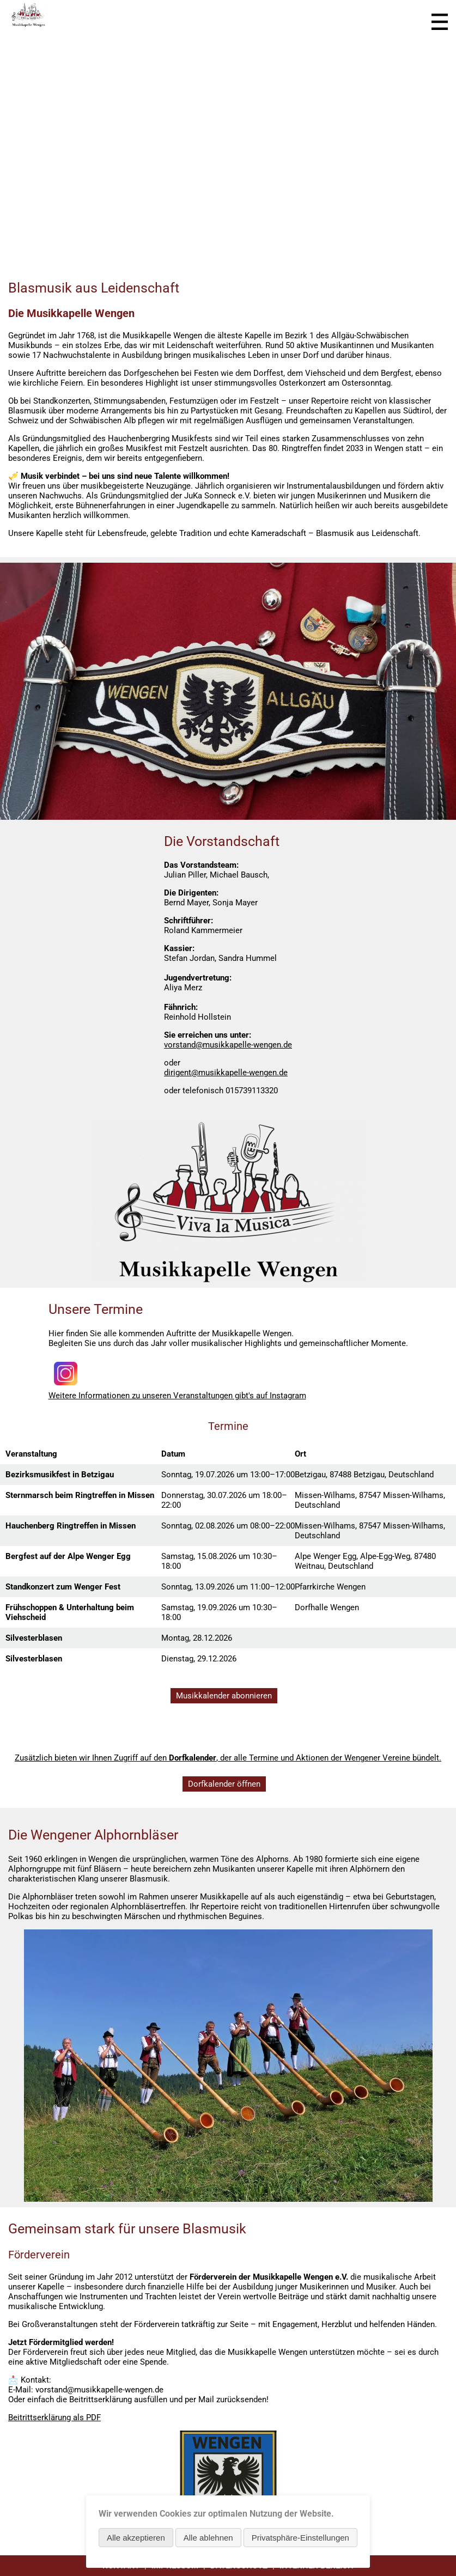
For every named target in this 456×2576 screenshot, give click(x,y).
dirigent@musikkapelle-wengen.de (226, 1072)
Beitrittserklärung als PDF (54, 2417)
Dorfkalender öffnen (224, 1784)
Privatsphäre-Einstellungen (300, 2537)
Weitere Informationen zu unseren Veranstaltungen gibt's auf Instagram (177, 1395)
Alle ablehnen (208, 2537)
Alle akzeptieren (136, 2537)
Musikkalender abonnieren (224, 1696)
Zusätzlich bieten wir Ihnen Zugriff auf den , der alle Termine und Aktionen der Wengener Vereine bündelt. (228, 1758)
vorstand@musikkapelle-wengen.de (228, 1045)
